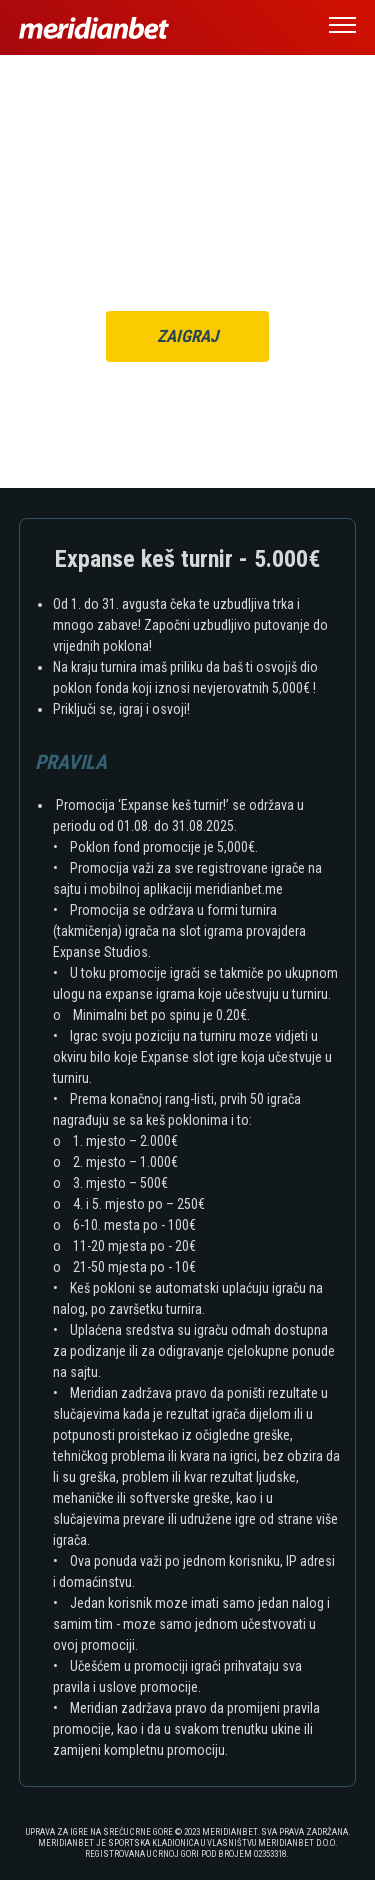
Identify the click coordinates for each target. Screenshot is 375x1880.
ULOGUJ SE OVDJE (231, 257)
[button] (342, 28)
